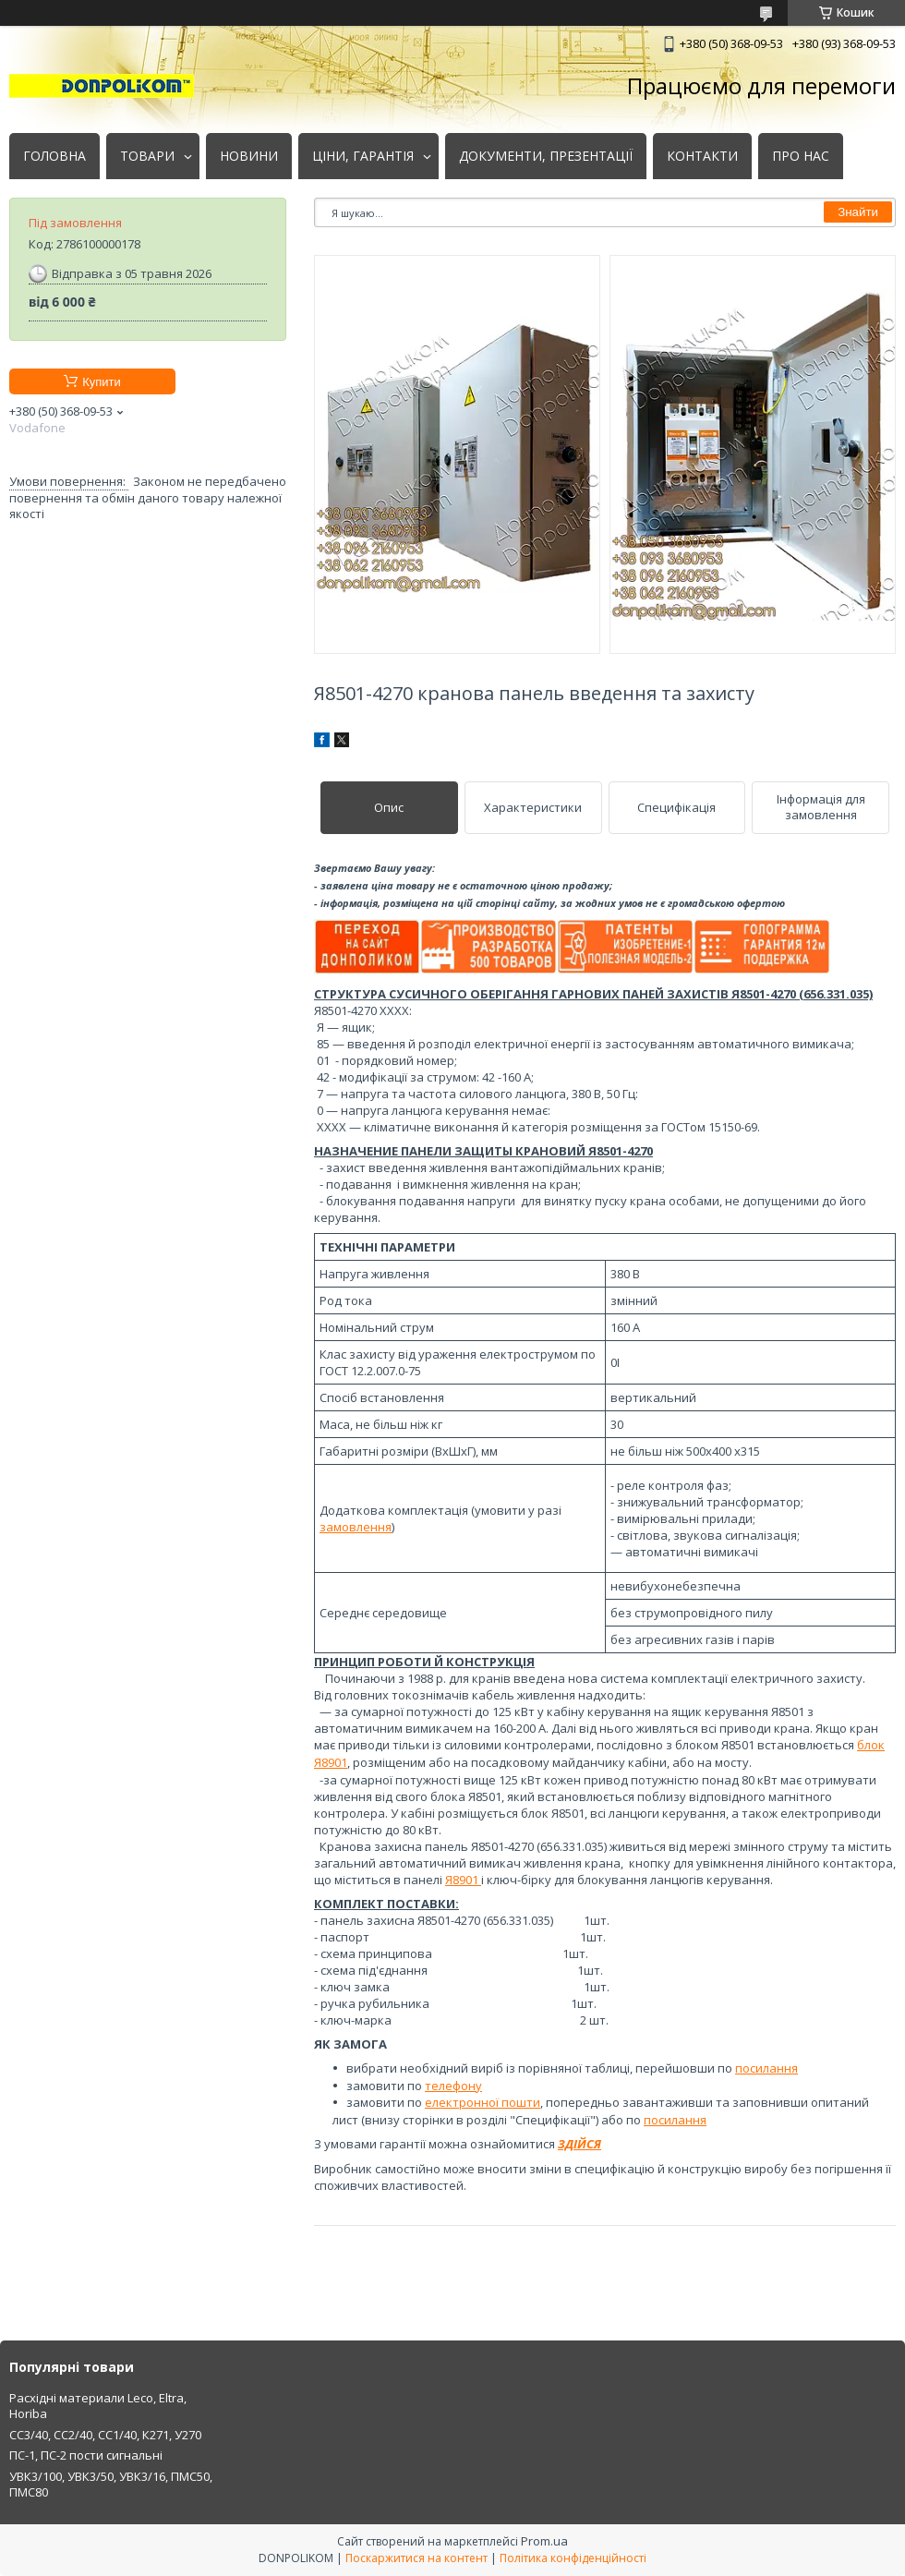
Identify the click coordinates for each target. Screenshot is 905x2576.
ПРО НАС (800, 156)
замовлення (356, 1526)
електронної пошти (482, 2102)
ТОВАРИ (147, 156)
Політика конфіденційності (573, 2558)
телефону (453, 2085)
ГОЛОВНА (54, 156)
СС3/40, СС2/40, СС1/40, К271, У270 (105, 2434)
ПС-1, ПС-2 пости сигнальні (86, 2455)
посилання (766, 2068)
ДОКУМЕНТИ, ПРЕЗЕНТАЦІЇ (546, 156)
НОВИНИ (249, 156)
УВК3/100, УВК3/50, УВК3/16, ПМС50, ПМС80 (110, 2484)
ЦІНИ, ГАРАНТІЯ (363, 156)
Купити (101, 382)
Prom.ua (544, 2541)
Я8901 (463, 1879)
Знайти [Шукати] (858, 212)
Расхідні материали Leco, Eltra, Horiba (98, 2406)
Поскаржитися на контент (416, 2558)
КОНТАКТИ (702, 156)
